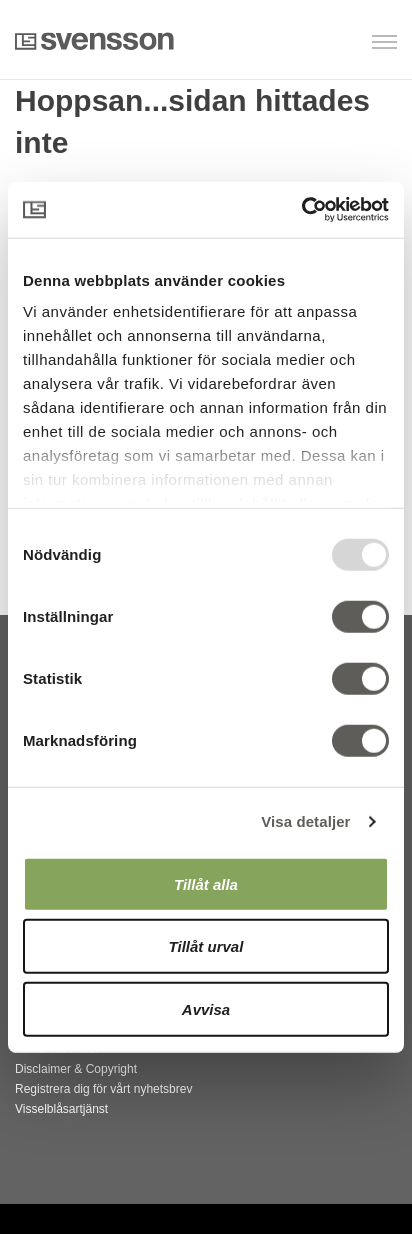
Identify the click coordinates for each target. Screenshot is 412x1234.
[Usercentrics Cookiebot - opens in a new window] (301, 210)
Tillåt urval (206, 946)
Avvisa (206, 1008)
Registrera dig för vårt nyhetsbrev (103, 1089)
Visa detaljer (305, 821)
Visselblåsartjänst (61, 1109)
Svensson (94, 41)
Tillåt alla (206, 883)
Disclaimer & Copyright (76, 1069)
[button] (294, 43)
